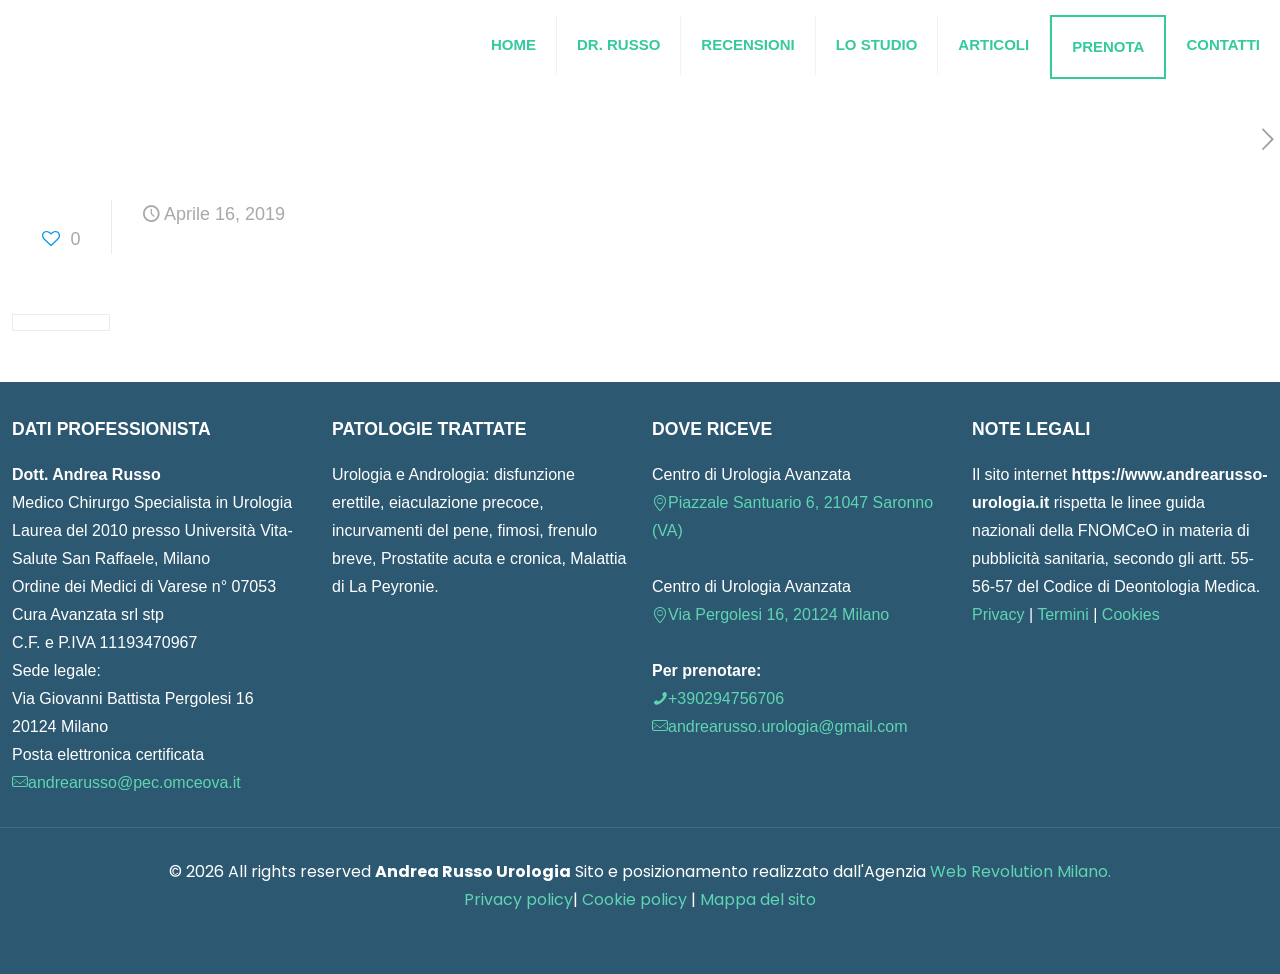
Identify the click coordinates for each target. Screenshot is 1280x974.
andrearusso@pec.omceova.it (126, 782)
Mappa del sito (758, 899)
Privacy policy (518, 899)
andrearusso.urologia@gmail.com (779, 726)
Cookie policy (636, 899)
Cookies (1131, 614)
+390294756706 (718, 698)
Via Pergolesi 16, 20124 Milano (770, 614)
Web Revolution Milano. (1020, 871)
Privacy (998, 614)
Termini (1063, 614)
